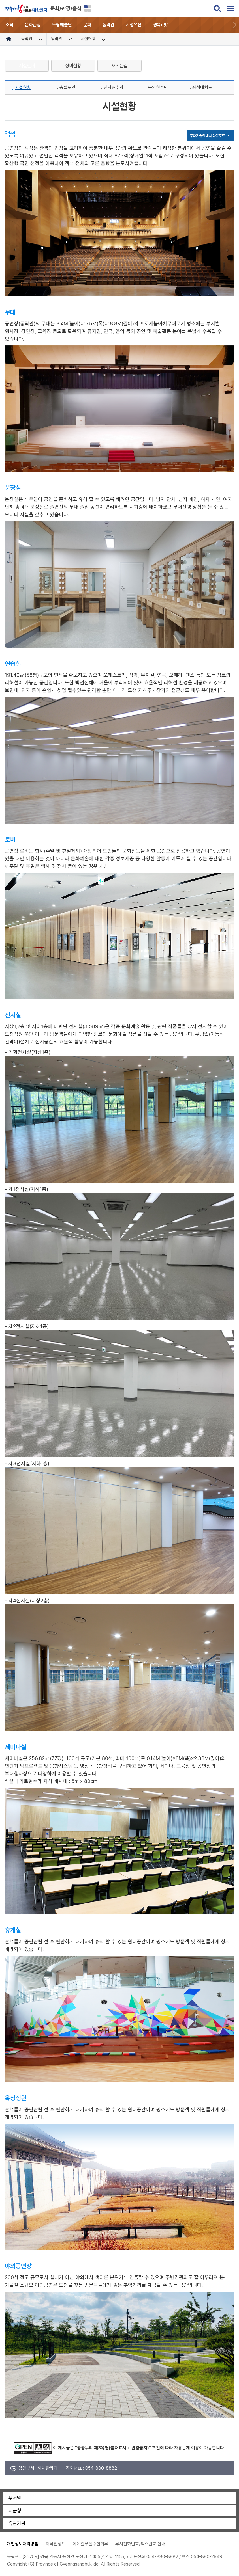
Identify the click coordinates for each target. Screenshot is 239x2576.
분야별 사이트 (87, 8)
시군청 (14, 2511)
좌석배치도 (202, 87)
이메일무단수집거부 (90, 2544)
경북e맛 (160, 24)
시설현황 (23, 87)
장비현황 (73, 65)
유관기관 (16, 2523)
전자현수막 (113, 87)
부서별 (14, 2498)
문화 (87, 24)
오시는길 (119, 65)
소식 (10, 24)
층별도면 (67, 87)
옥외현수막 (158, 87)
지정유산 (134, 24)
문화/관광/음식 (66, 8)
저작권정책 (55, 2544)
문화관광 (33, 24)
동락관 (108, 24)
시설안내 (27, 65)
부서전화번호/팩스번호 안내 (140, 2544)
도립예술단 (62, 24)
